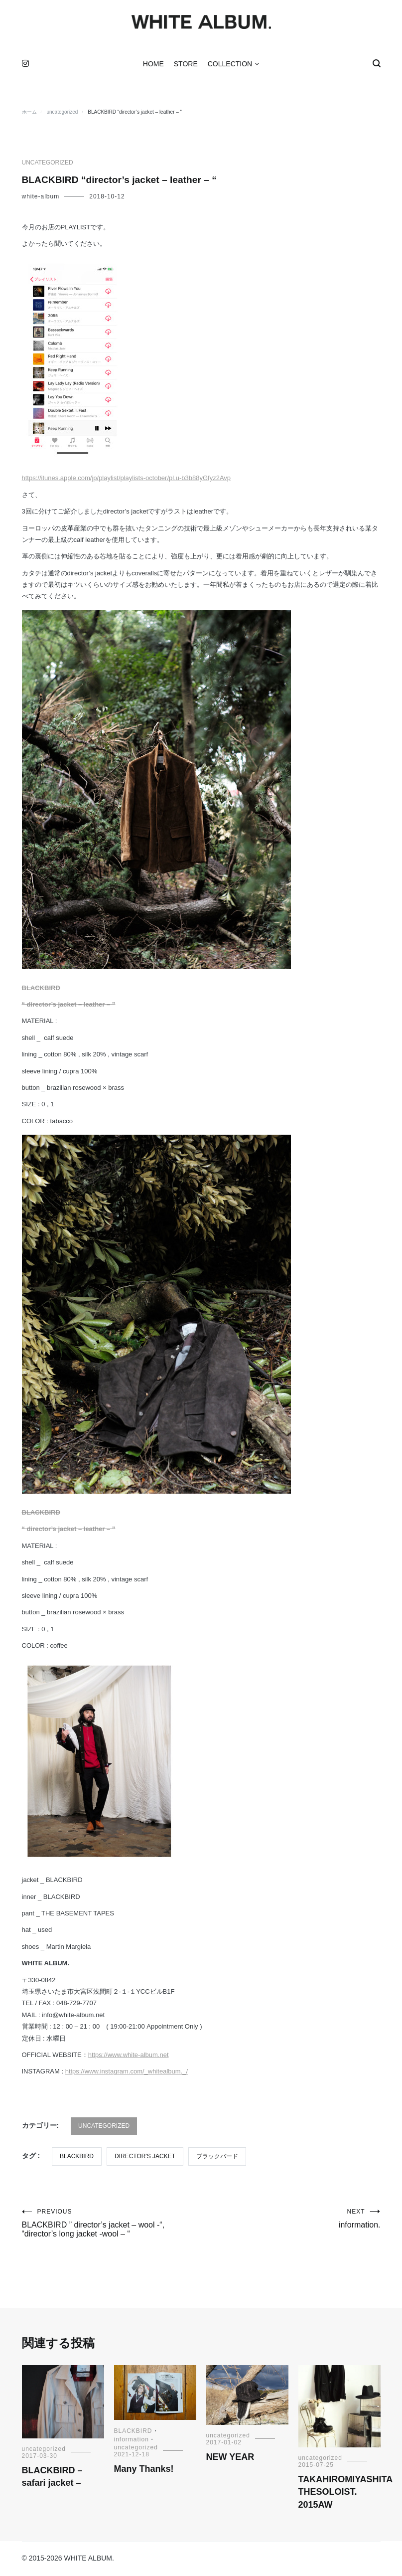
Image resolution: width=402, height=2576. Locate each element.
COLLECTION (230, 66)
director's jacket (145, 2157)
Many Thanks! (144, 2471)
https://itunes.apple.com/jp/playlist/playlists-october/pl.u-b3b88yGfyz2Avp (126, 480)
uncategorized (47, 164)
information (131, 2441)
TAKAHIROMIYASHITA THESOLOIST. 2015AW (345, 2493)
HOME (153, 66)
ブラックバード (217, 2157)
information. (291, 2220)
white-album (41, 197)
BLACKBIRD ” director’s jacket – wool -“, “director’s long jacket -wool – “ (111, 2225)
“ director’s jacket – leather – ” (69, 1006)
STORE (186, 66)
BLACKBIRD (41, 989)
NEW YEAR (230, 2459)
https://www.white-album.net (128, 2057)
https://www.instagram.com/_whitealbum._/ (126, 2073)
